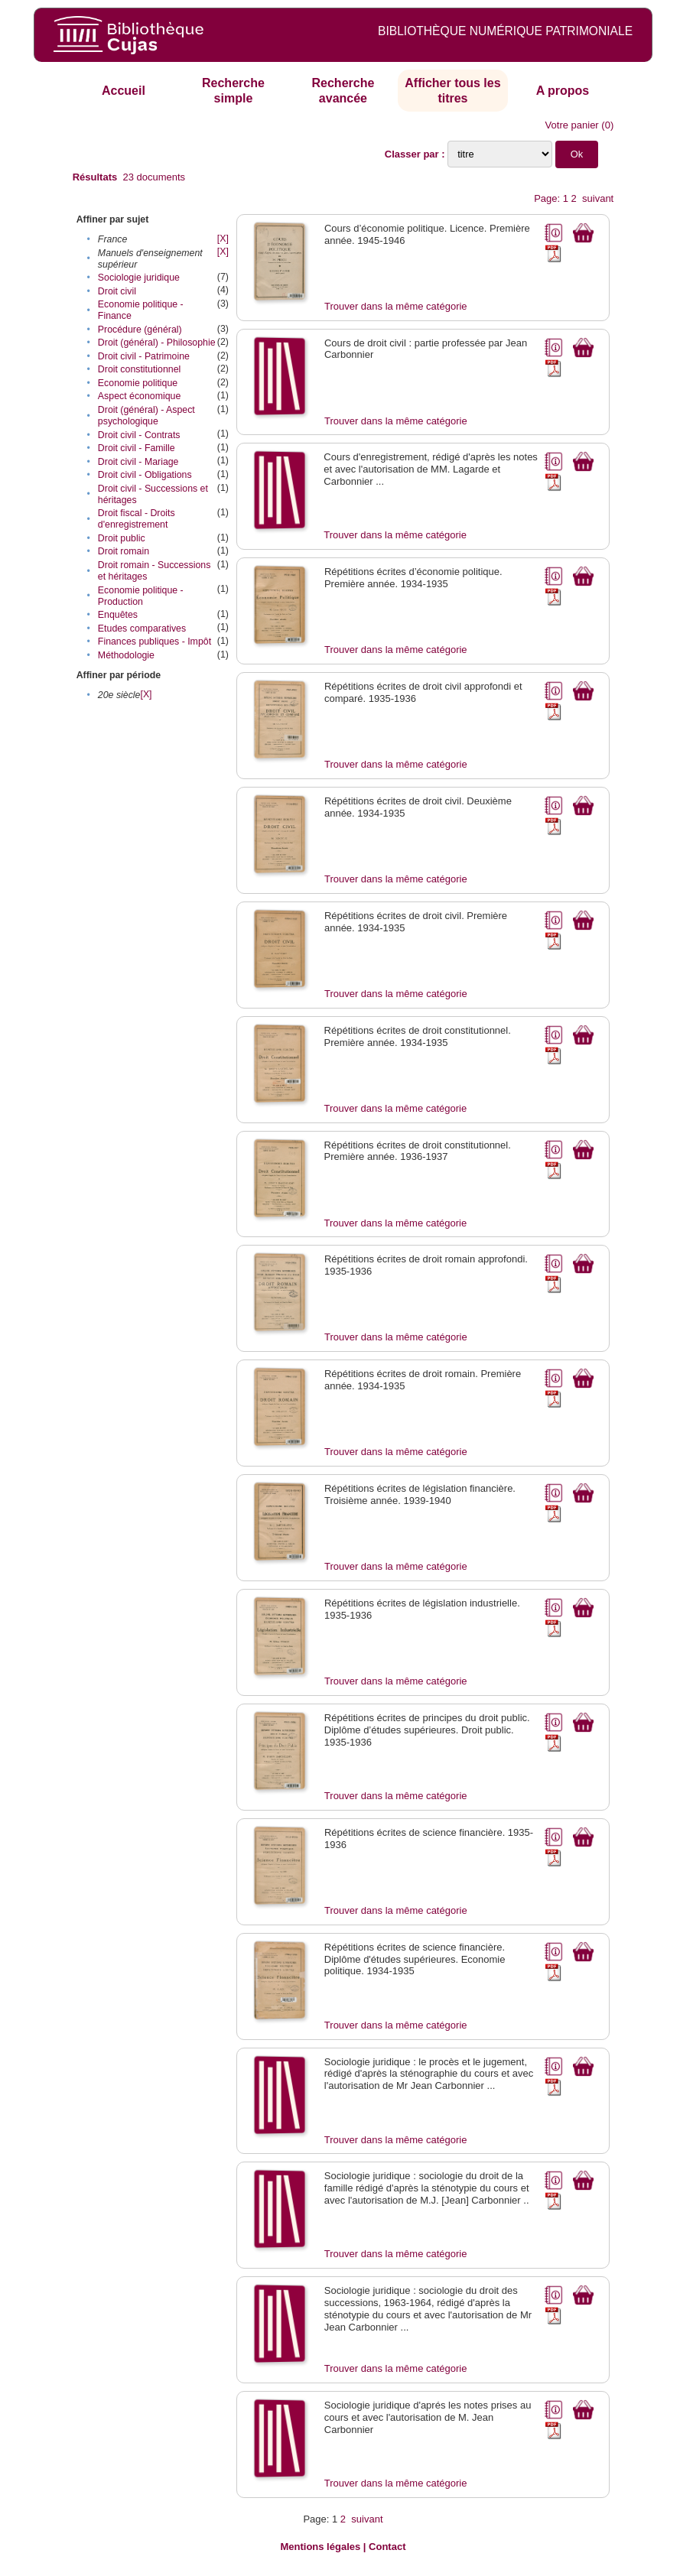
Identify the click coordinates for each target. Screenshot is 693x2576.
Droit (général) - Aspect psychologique (146, 415)
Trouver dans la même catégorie (395, 306)
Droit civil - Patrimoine (144, 356)
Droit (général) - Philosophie (157, 342)
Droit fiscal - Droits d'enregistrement (136, 519)
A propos (563, 90)
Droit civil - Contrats (139, 435)
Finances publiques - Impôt (154, 641)
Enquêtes (118, 614)
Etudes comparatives (142, 628)
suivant (597, 198)
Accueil (123, 90)
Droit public (121, 538)
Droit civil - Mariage (138, 461)
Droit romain (123, 551)
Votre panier (572, 125)
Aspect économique (139, 396)
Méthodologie (126, 655)
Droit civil (117, 291)
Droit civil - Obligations (145, 474)
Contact (387, 2546)
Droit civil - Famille (136, 448)
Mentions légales (320, 2546)
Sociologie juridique (139, 277)
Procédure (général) (140, 329)
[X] (223, 238)
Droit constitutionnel (139, 369)
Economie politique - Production (141, 596)
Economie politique (137, 383)
